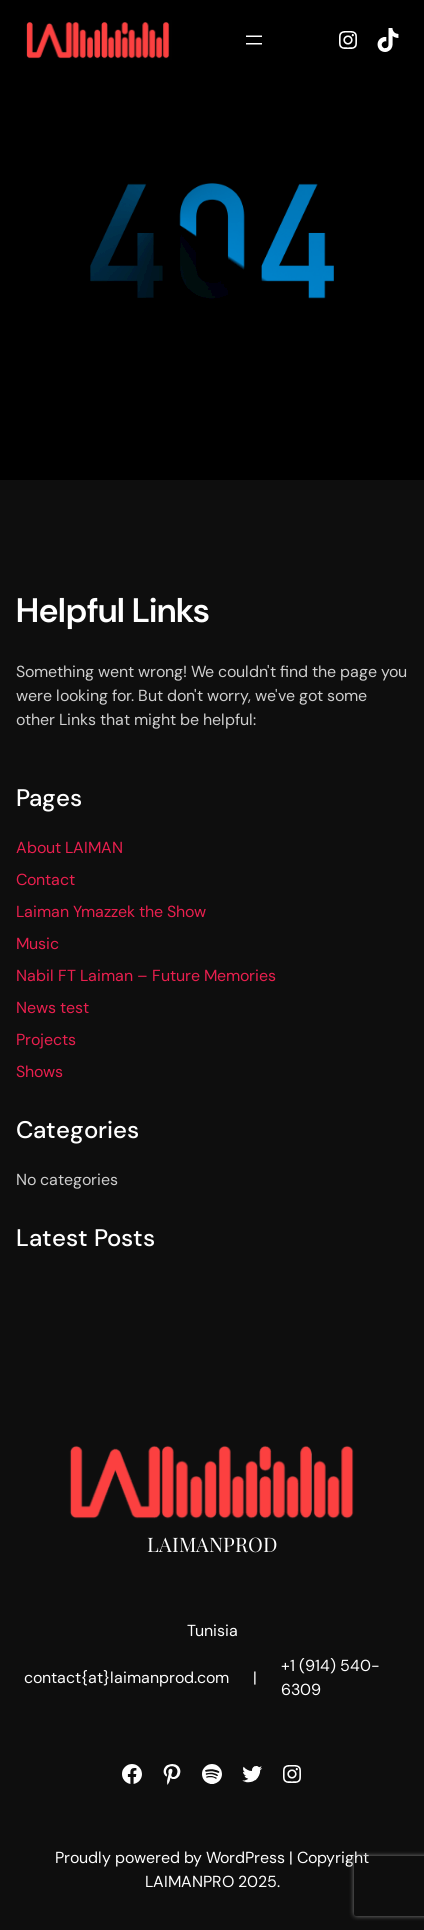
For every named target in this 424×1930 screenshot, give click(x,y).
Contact (45, 879)
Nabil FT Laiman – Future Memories (146, 975)
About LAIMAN (69, 847)
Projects (46, 1039)
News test (52, 1007)
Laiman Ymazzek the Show (111, 911)
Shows (39, 1071)
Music (37, 943)
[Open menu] (254, 40)
